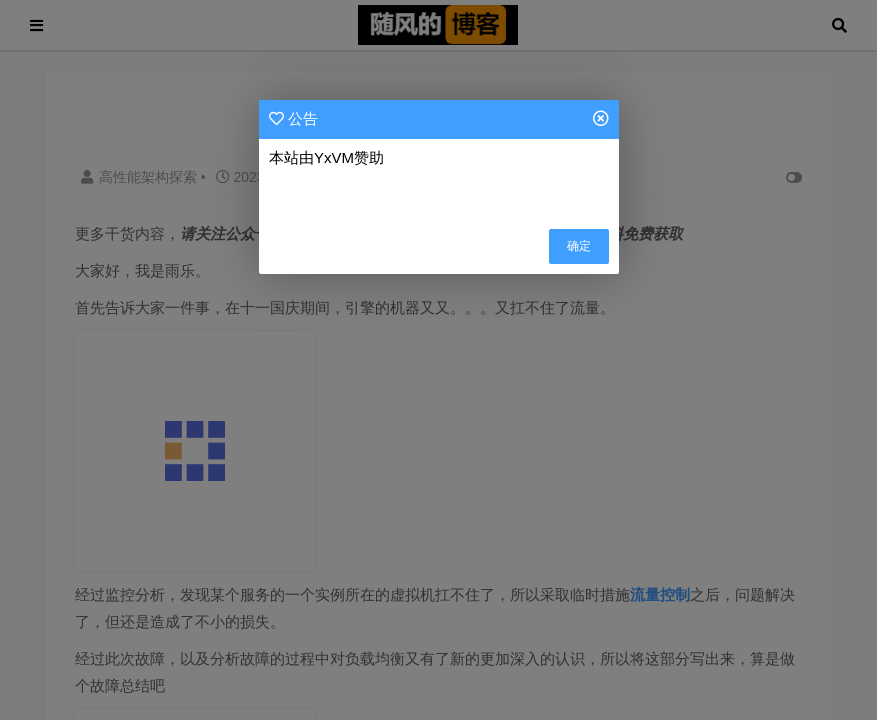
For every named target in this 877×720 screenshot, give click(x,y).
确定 (579, 246)
